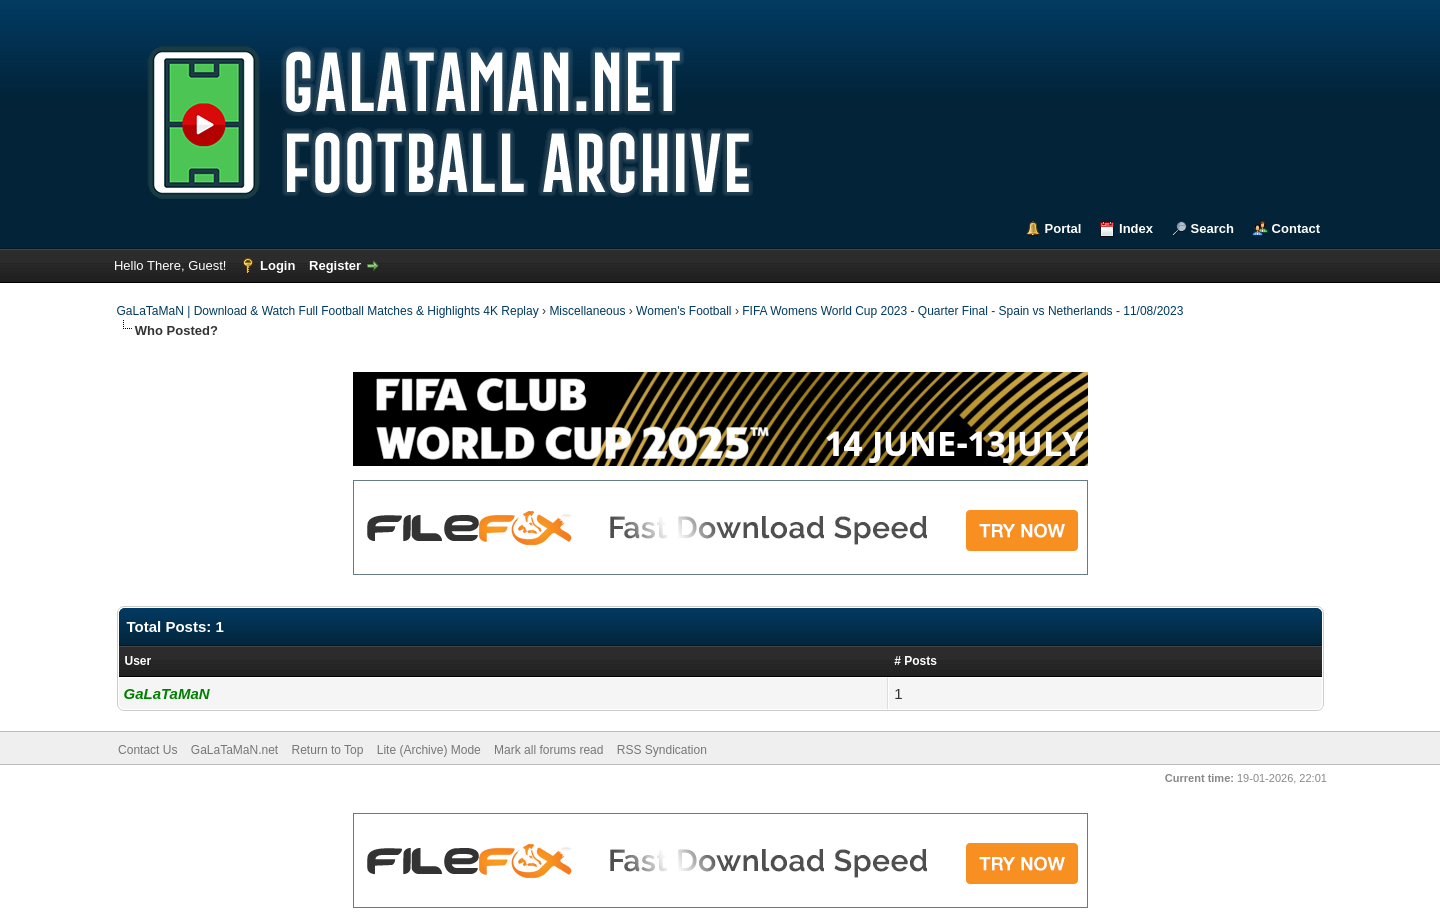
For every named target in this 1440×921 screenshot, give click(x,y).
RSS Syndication (662, 750)
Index (1136, 228)
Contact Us (147, 750)
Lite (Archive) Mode (429, 750)
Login (277, 265)
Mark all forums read (548, 750)
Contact (1296, 228)
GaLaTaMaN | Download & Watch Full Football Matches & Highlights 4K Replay (328, 311)
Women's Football (683, 311)
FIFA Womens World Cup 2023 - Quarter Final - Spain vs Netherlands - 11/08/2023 (962, 311)
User (138, 661)
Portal (1063, 228)
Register (335, 265)
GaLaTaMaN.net (234, 750)
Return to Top (328, 750)
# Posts (915, 661)
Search (1212, 228)
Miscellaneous (587, 311)
